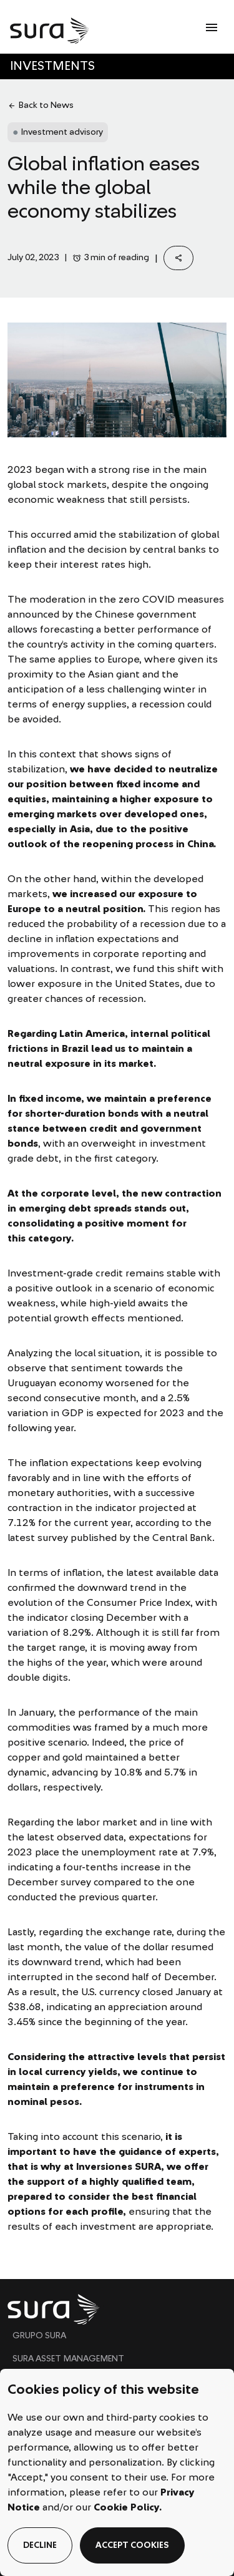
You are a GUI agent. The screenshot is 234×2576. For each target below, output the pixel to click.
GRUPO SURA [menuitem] (39, 2335)
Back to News (40, 105)
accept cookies (132, 2545)
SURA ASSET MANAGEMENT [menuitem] (68, 2359)
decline (40, 2545)
